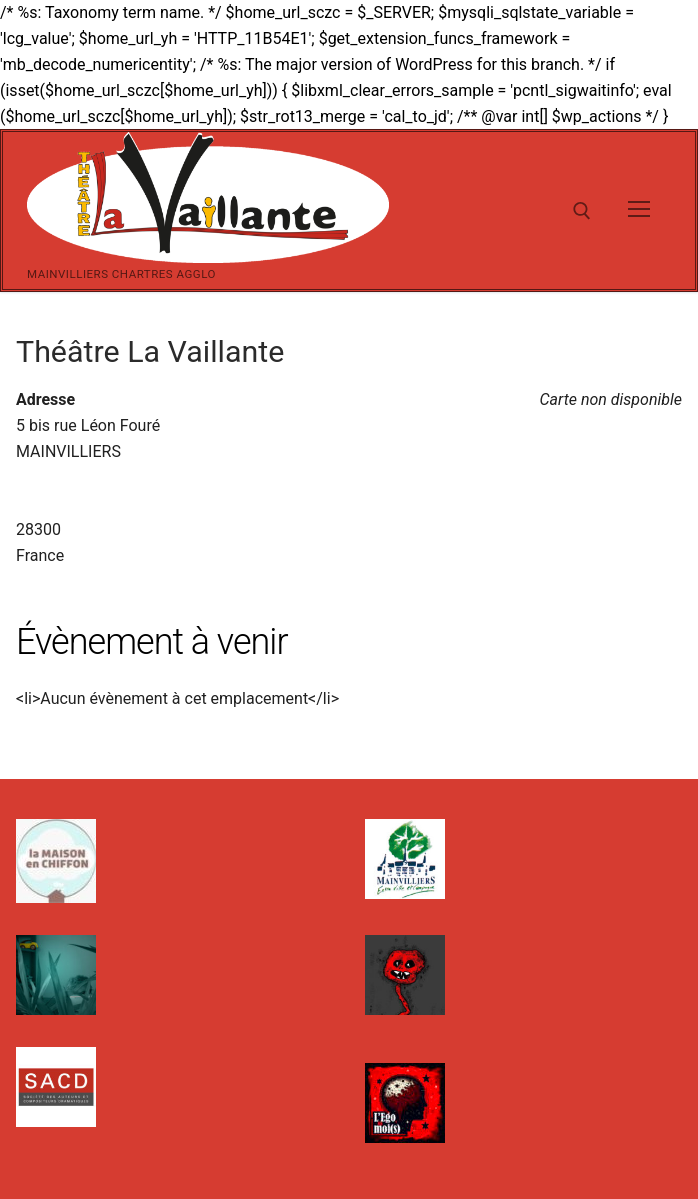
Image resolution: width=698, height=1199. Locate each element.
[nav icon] (639, 211)
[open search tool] (582, 211)
